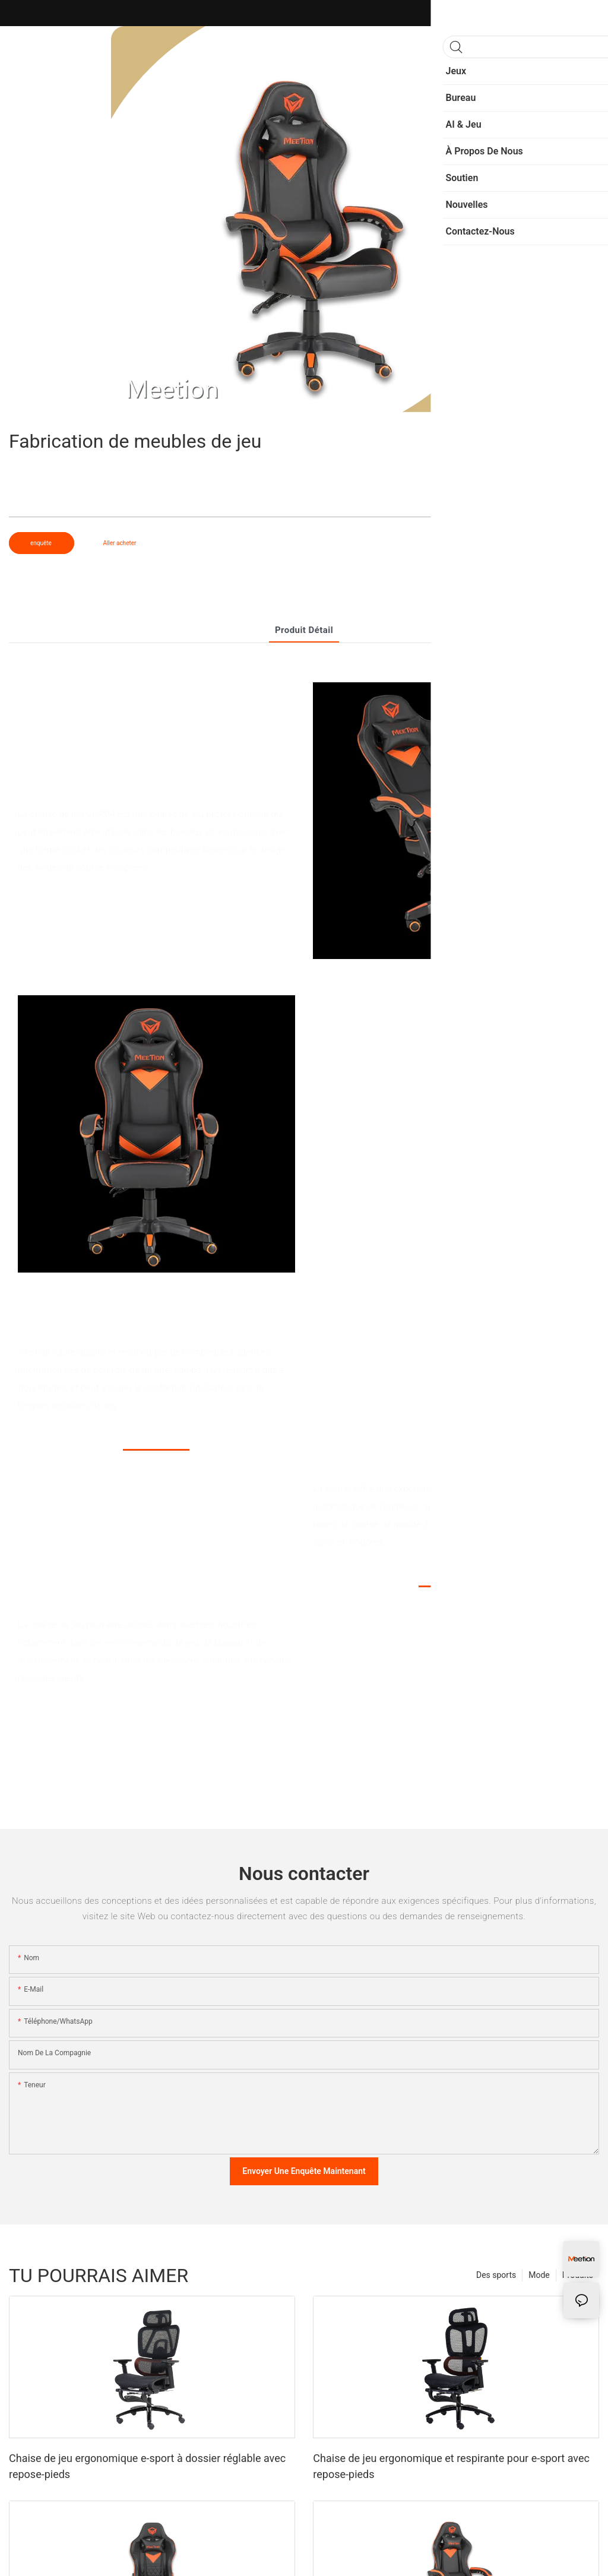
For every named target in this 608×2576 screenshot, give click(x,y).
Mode (539, 2275)
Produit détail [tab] (304, 630)
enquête (41, 543)
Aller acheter (119, 543)
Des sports (496, 2275)
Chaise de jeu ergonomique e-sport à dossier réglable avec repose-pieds (147, 2466)
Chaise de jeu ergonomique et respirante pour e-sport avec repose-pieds (451, 2466)
